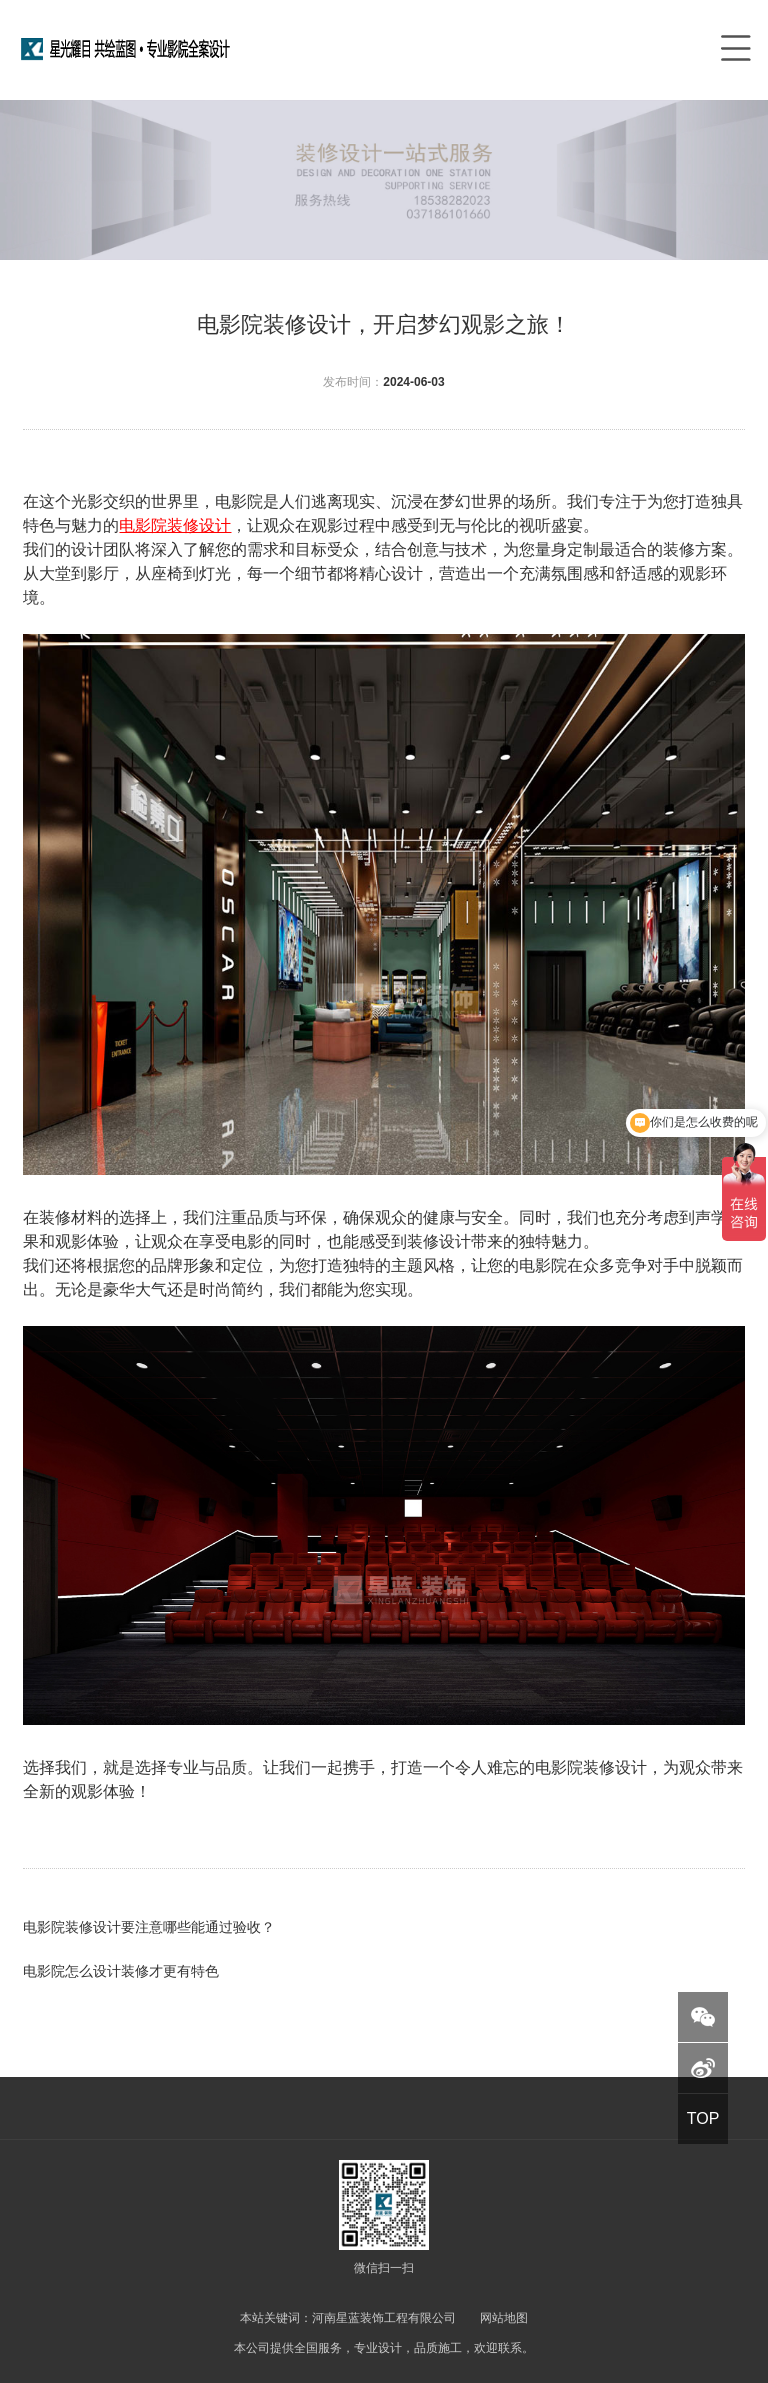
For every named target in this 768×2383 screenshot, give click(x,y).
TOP (703, 2118)
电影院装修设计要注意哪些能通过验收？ (149, 1927)
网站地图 (504, 2318)
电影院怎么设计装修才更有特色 (121, 1971)
